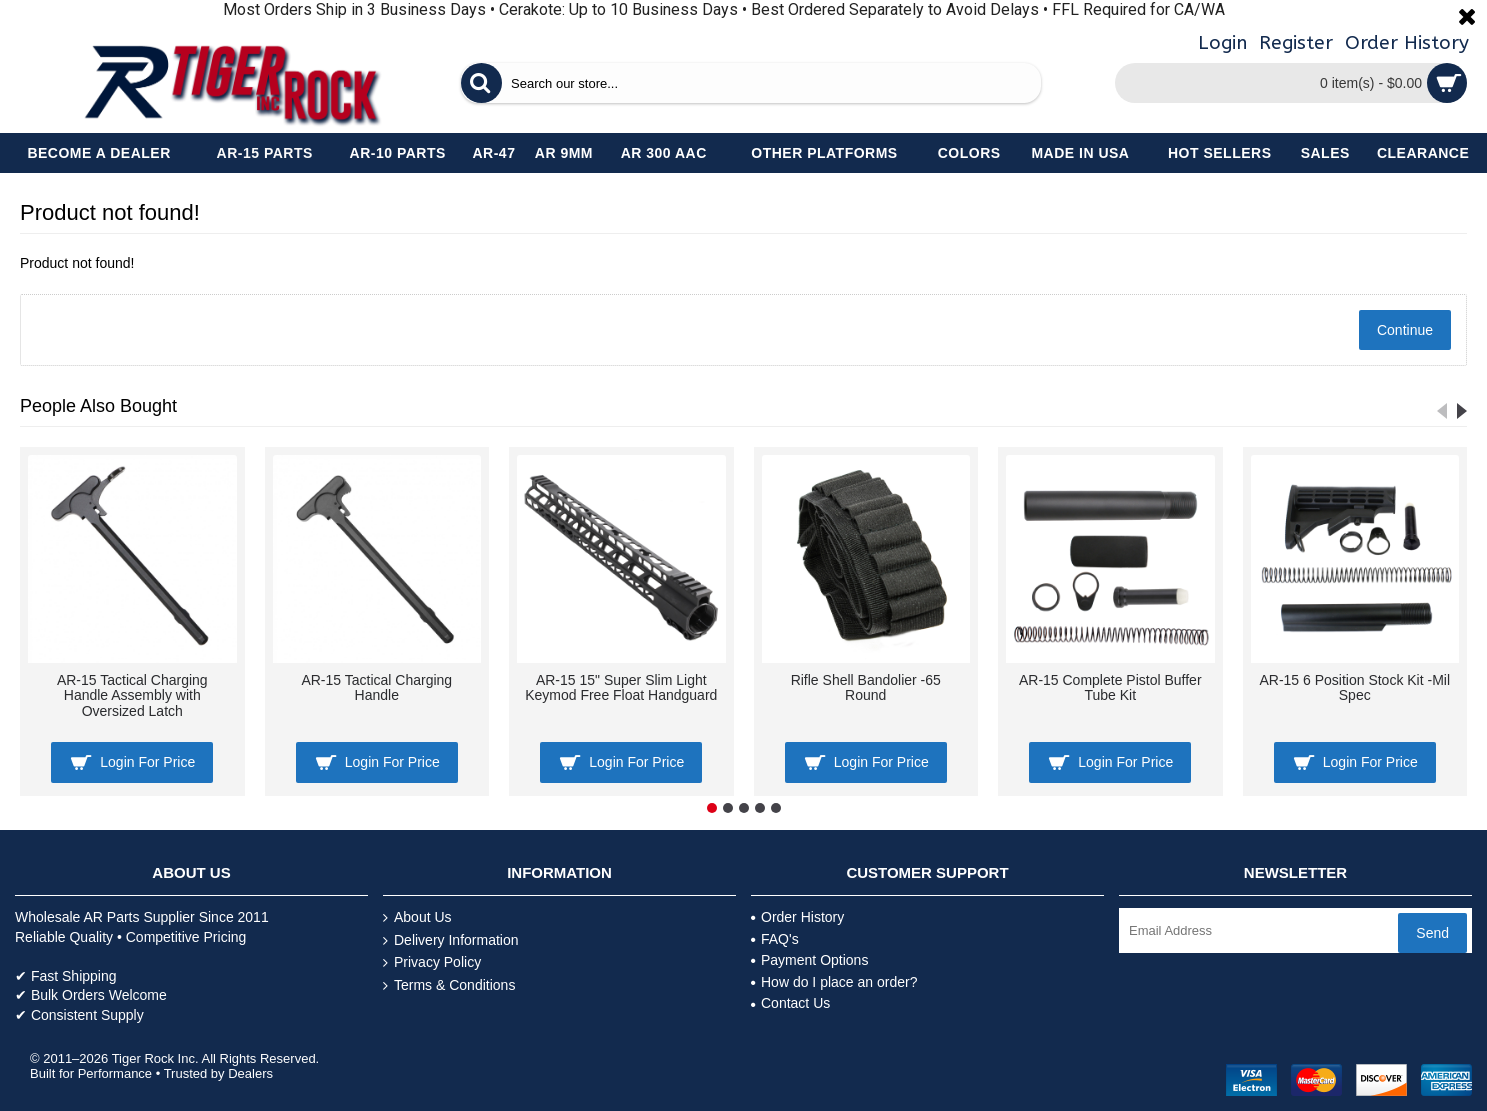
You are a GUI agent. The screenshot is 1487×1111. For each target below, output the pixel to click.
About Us (417, 917)
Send (1432, 933)
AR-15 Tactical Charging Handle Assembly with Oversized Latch (132, 695)
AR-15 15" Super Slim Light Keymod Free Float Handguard (621, 687)
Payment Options (809, 960)
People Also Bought (98, 406)
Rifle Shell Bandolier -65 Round (866, 687)
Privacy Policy (432, 962)
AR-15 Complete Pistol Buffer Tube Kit (1110, 687)
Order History (797, 917)
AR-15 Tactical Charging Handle (376, 687)
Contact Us (790, 1003)
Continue (1405, 330)
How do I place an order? (834, 982)
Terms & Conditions (449, 985)
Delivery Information (451, 940)
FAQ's (775, 939)
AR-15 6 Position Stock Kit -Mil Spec (1354, 687)
